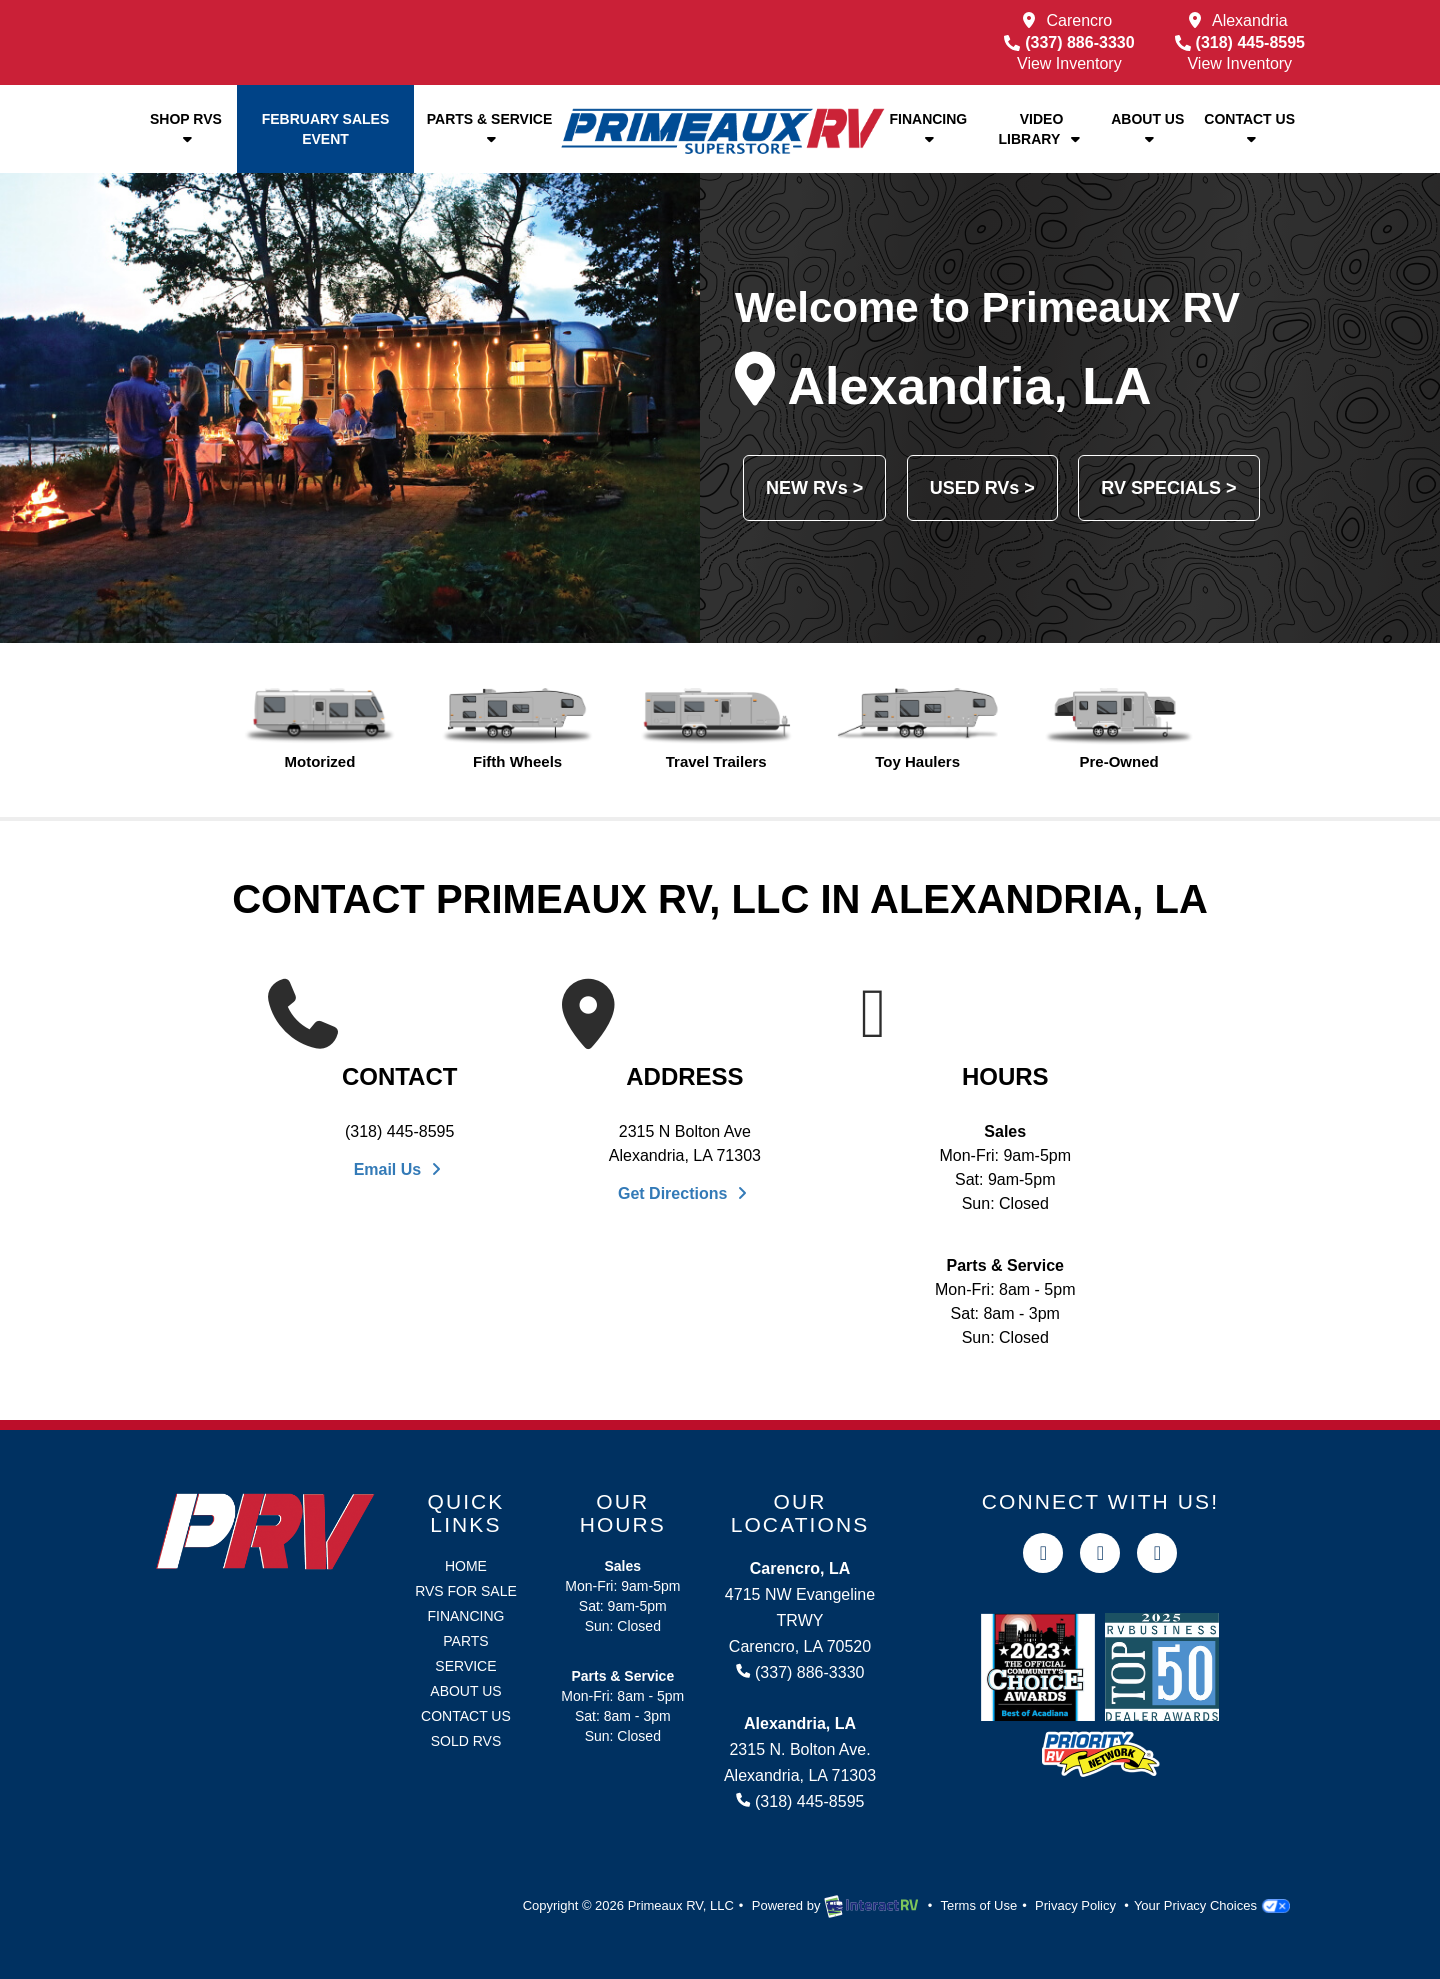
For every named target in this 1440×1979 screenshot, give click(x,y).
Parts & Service (490, 128)
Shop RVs (186, 128)
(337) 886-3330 (1069, 42)
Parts (465, 1641)
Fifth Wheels (517, 729)
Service (465, 1666)
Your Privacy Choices (1212, 1905)
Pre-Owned (1119, 729)
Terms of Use (979, 1905)
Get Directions (685, 1193)
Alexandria (1250, 20)
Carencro (1079, 20)
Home (466, 1566)
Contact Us (1249, 128)
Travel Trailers (716, 729)
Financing (928, 128)
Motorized (320, 729)
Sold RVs (466, 1741)
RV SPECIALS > (1168, 488)
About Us (1147, 128)
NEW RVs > (814, 488)
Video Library (1042, 129)
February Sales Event (326, 129)
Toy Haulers (918, 729)
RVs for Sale (466, 1591)
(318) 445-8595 (1240, 42)
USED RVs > (982, 488)
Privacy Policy (1075, 1905)
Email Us (400, 1169)
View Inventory (1069, 63)
